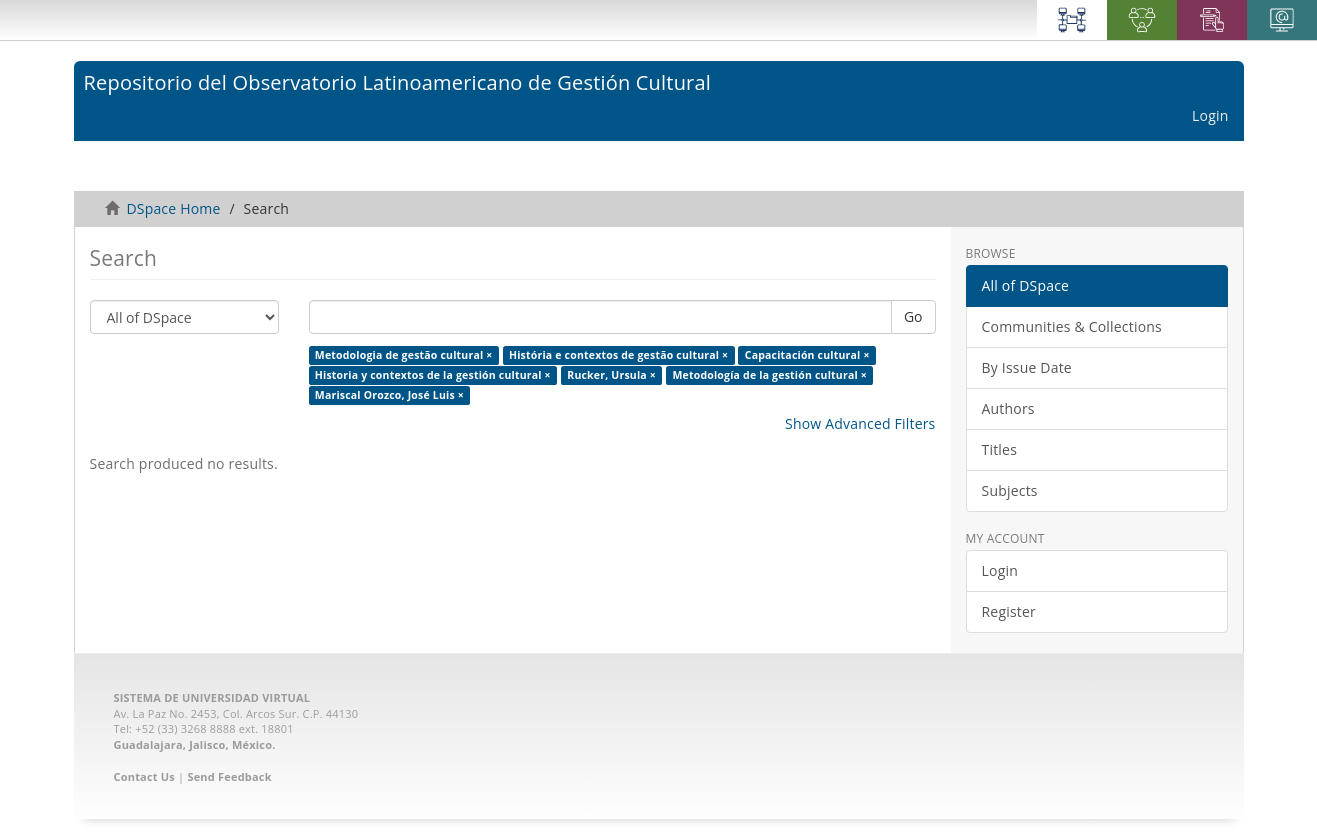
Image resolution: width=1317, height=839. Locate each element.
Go (913, 316)
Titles (1000, 449)
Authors (1008, 408)
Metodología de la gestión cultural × (769, 375)
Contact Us (145, 776)
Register (1009, 611)
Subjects (1010, 490)
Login (1000, 570)
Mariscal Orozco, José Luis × (389, 395)
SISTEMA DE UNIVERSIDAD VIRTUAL (212, 697)
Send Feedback (229, 776)
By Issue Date (1027, 367)
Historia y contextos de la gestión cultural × (433, 375)
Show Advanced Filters (860, 423)
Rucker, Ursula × (611, 375)
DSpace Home (173, 208)
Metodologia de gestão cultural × (404, 355)
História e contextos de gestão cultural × (618, 355)
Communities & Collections (1072, 326)
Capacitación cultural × (807, 355)
